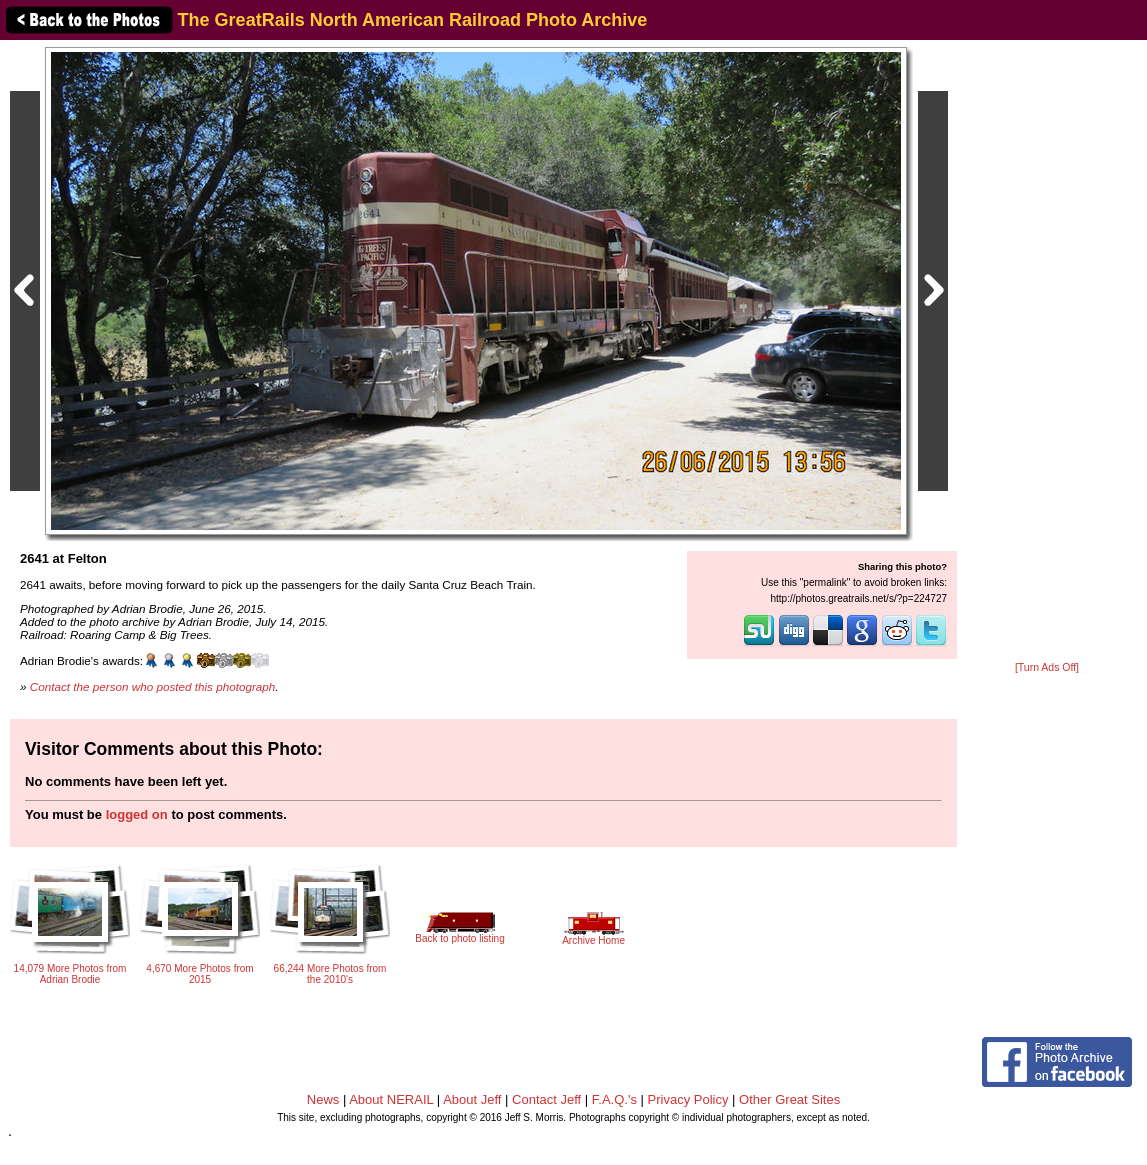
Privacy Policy (688, 1099)
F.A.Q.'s (614, 1099)
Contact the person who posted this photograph (153, 686)
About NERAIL (391, 1099)
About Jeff (472, 1099)
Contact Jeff (546, 1099)
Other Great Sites (789, 1099)
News (323, 1099)
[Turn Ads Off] (1047, 667)
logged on (137, 814)
